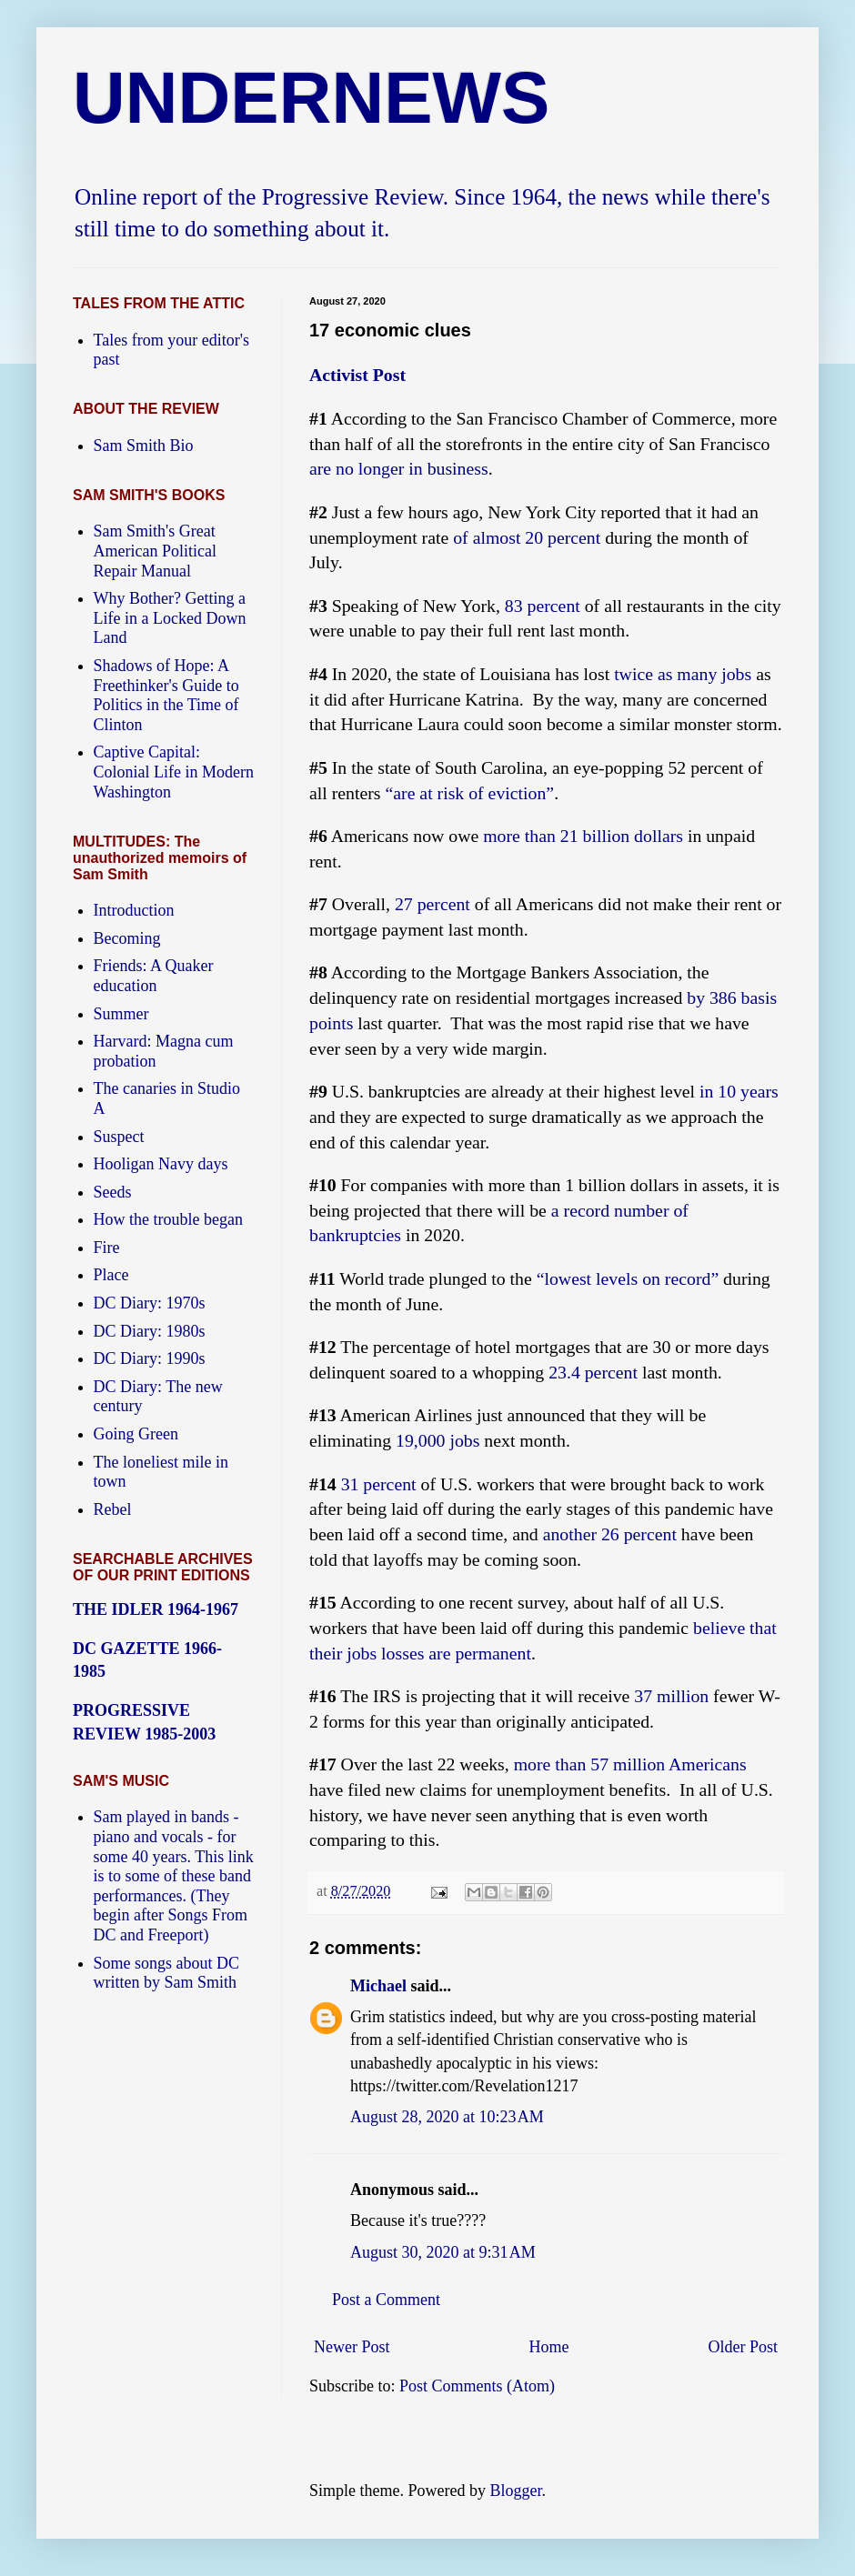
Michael (378, 1986)
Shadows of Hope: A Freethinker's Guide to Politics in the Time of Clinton (166, 695)
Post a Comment (386, 2299)
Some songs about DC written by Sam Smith (167, 1973)
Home (549, 2347)
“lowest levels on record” (628, 1278)
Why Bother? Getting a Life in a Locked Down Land (170, 618)
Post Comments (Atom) (477, 2386)
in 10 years (739, 1091)
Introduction (134, 910)
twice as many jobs (682, 674)
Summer (121, 1014)
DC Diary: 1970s (150, 1303)
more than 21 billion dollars (583, 836)
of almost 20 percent (526, 537)
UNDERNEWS (311, 97)
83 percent (542, 606)
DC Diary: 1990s (150, 1358)
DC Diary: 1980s (150, 1331)
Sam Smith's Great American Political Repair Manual (155, 550)
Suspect (119, 1137)
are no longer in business (398, 468)
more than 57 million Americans (630, 1764)
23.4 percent (593, 1372)
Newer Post (352, 2347)
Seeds (113, 1192)
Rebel (113, 1509)
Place (111, 1275)
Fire (107, 1247)
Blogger (515, 2490)
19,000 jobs (437, 1440)
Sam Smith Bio (144, 445)
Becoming (127, 938)
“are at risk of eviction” (469, 793)
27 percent (432, 904)
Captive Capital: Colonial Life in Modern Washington (174, 771)
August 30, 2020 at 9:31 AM (443, 2252)
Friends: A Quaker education (154, 976)
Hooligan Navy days (161, 1164)
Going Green (136, 1434)
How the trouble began (168, 1219)
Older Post (744, 2347)
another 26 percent (610, 1534)
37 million (671, 1696)
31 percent (379, 1484)
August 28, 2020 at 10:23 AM (447, 2117)
